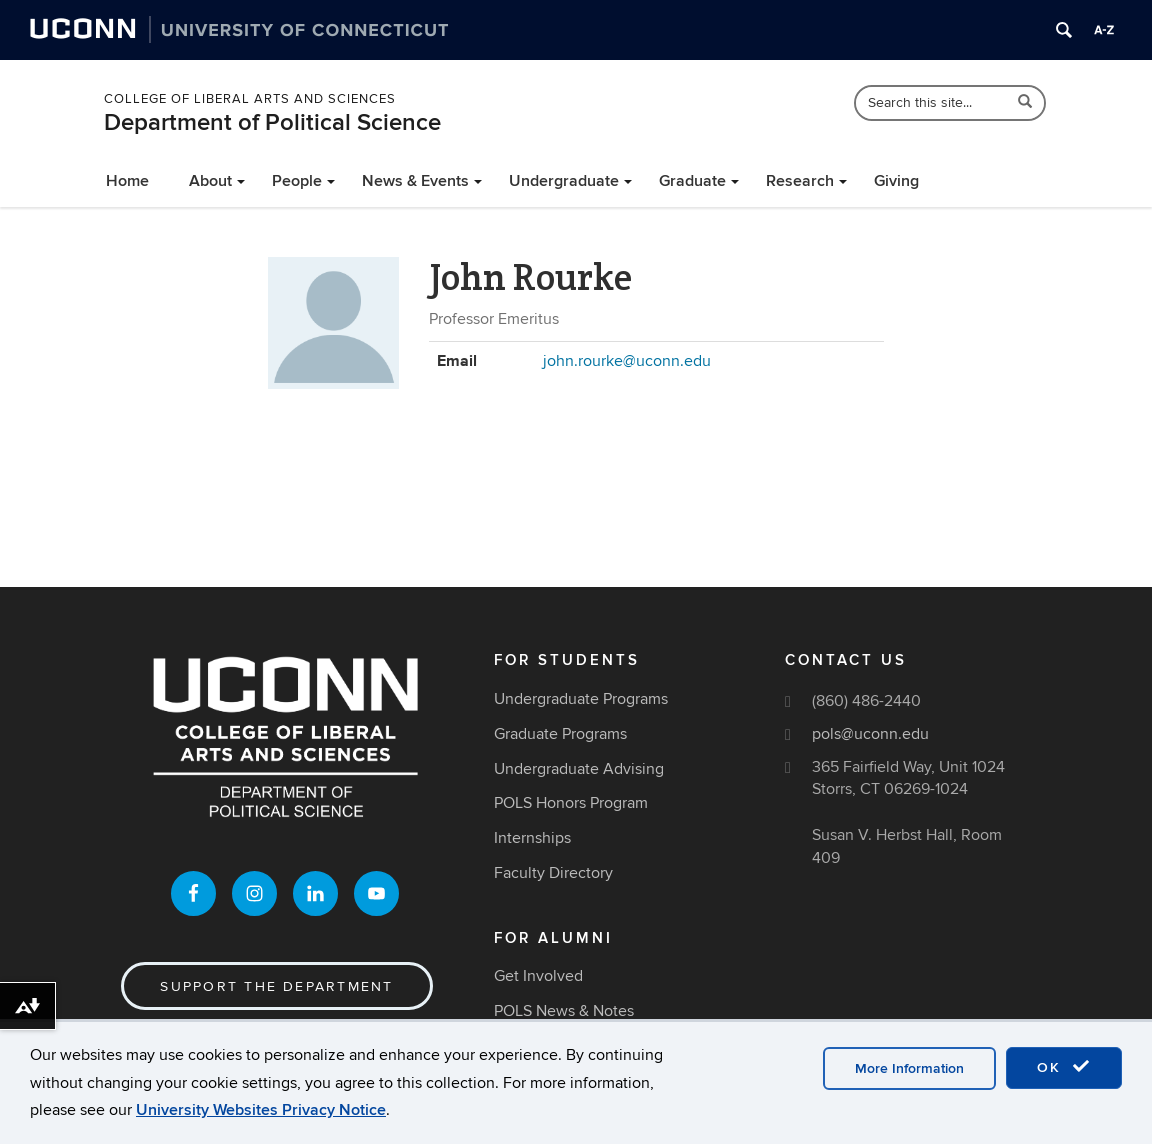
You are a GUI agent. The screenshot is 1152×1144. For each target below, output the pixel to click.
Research (800, 181)
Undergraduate (564, 181)
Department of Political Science (272, 122)
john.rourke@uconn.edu (627, 361)
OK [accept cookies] (1064, 1078)
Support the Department (276, 986)
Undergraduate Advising (579, 769)
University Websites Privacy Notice (261, 1120)
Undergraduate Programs (581, 699)
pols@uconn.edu (870, 734)
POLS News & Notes (564, 1011)
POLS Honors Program (571, 803)
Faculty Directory (553, 873)
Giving (896, 181)
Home (127, 181)
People (297, 181)
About (210, 181)
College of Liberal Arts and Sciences (250, 99)
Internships (532, 838)
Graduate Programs (560, 734)
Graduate (692, 181)
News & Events (415, 181)
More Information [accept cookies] (909, 1079)
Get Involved (538, 976)
